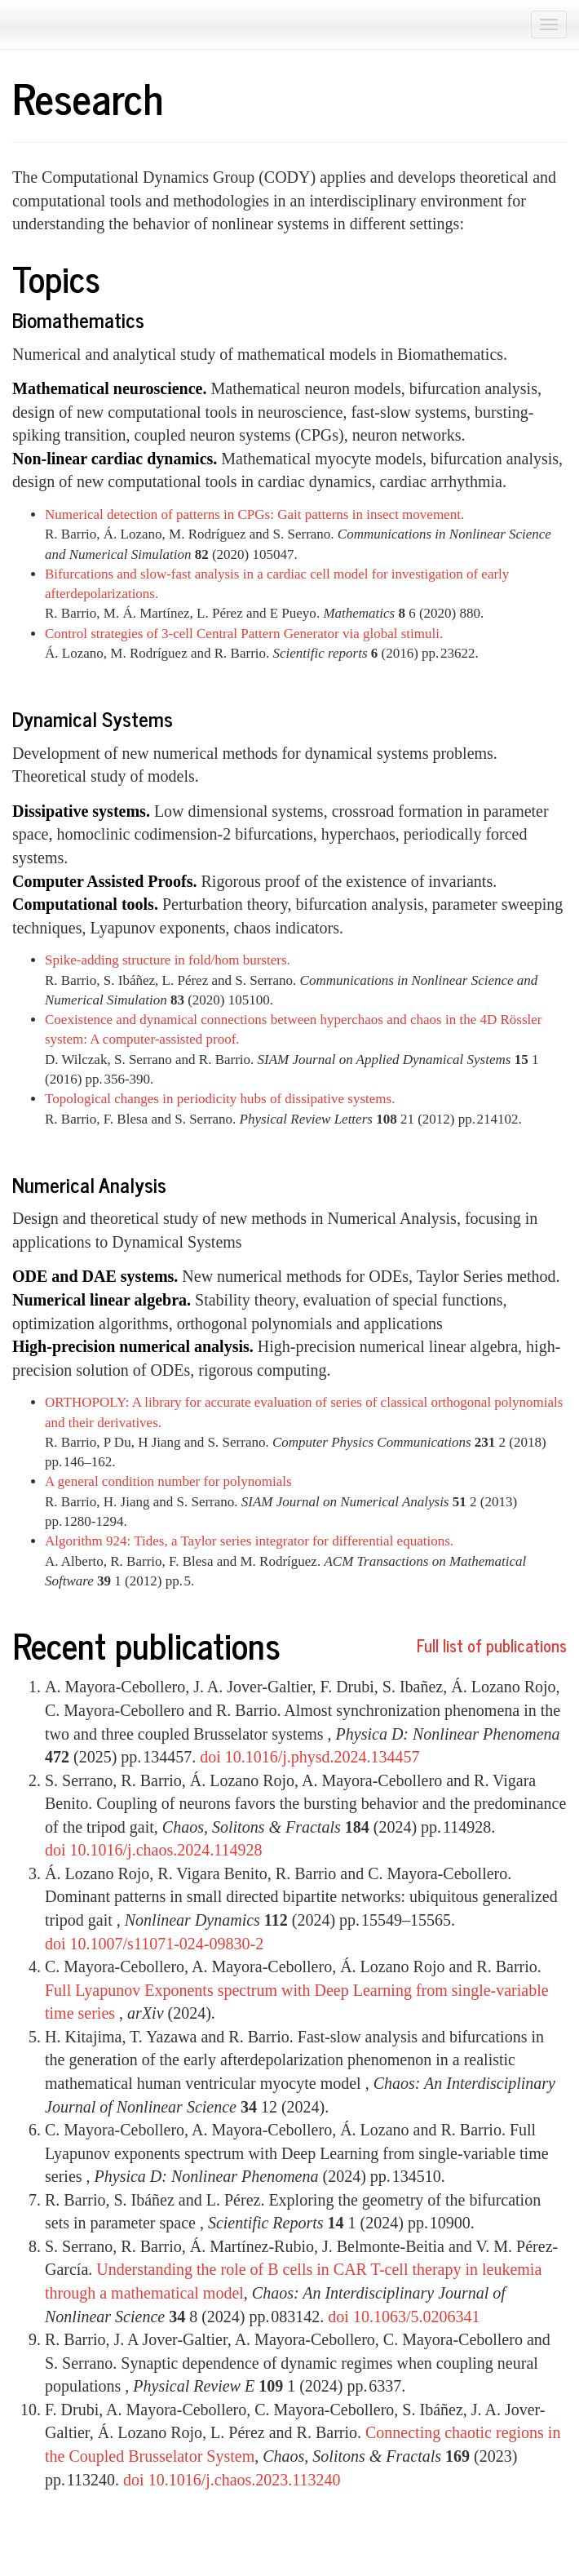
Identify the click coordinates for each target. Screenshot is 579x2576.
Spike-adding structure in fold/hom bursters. (167, 960)
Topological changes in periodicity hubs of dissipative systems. (220, 1098)
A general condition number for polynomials (168, 1481)
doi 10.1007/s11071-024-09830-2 (154, 1944)
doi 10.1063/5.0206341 (404, 2316)
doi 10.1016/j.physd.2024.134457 (309, 1757)
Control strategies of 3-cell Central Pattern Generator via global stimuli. (244, 633)
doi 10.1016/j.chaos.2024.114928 (153, 1850)
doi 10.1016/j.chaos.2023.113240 (231, 2480)
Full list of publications (492, 1645)
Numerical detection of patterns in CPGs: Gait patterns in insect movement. (254, 514)
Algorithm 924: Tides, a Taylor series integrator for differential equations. (249, 1541)
